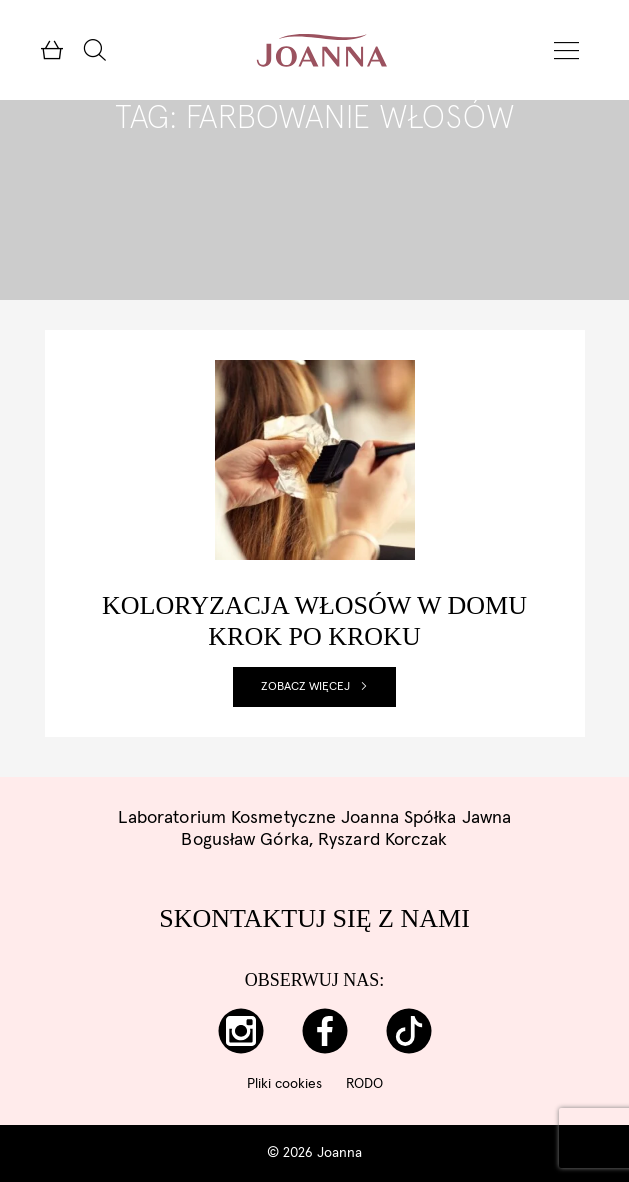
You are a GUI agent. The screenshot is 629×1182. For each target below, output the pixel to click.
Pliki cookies (284, 1084)
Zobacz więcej (314, 687)
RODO (364, 1084)
